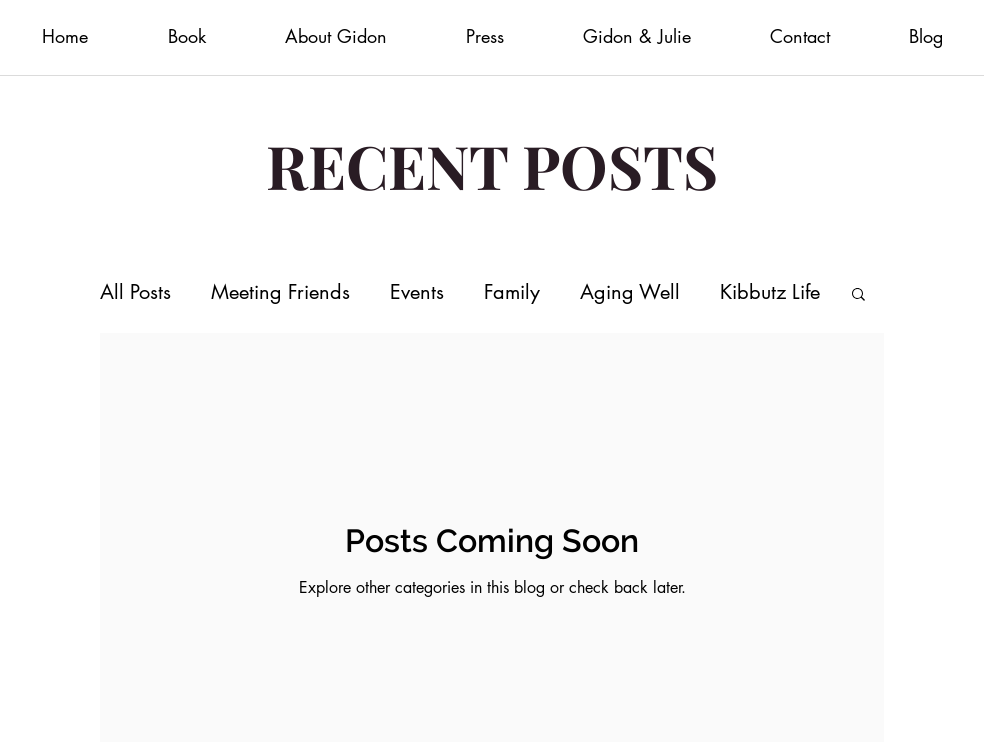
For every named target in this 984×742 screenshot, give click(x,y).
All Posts (135, 292)
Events (417, 292)
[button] (858, 295)
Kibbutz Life (770, 292)
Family (512, 292)
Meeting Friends (280, 292)
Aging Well (630, 292)
